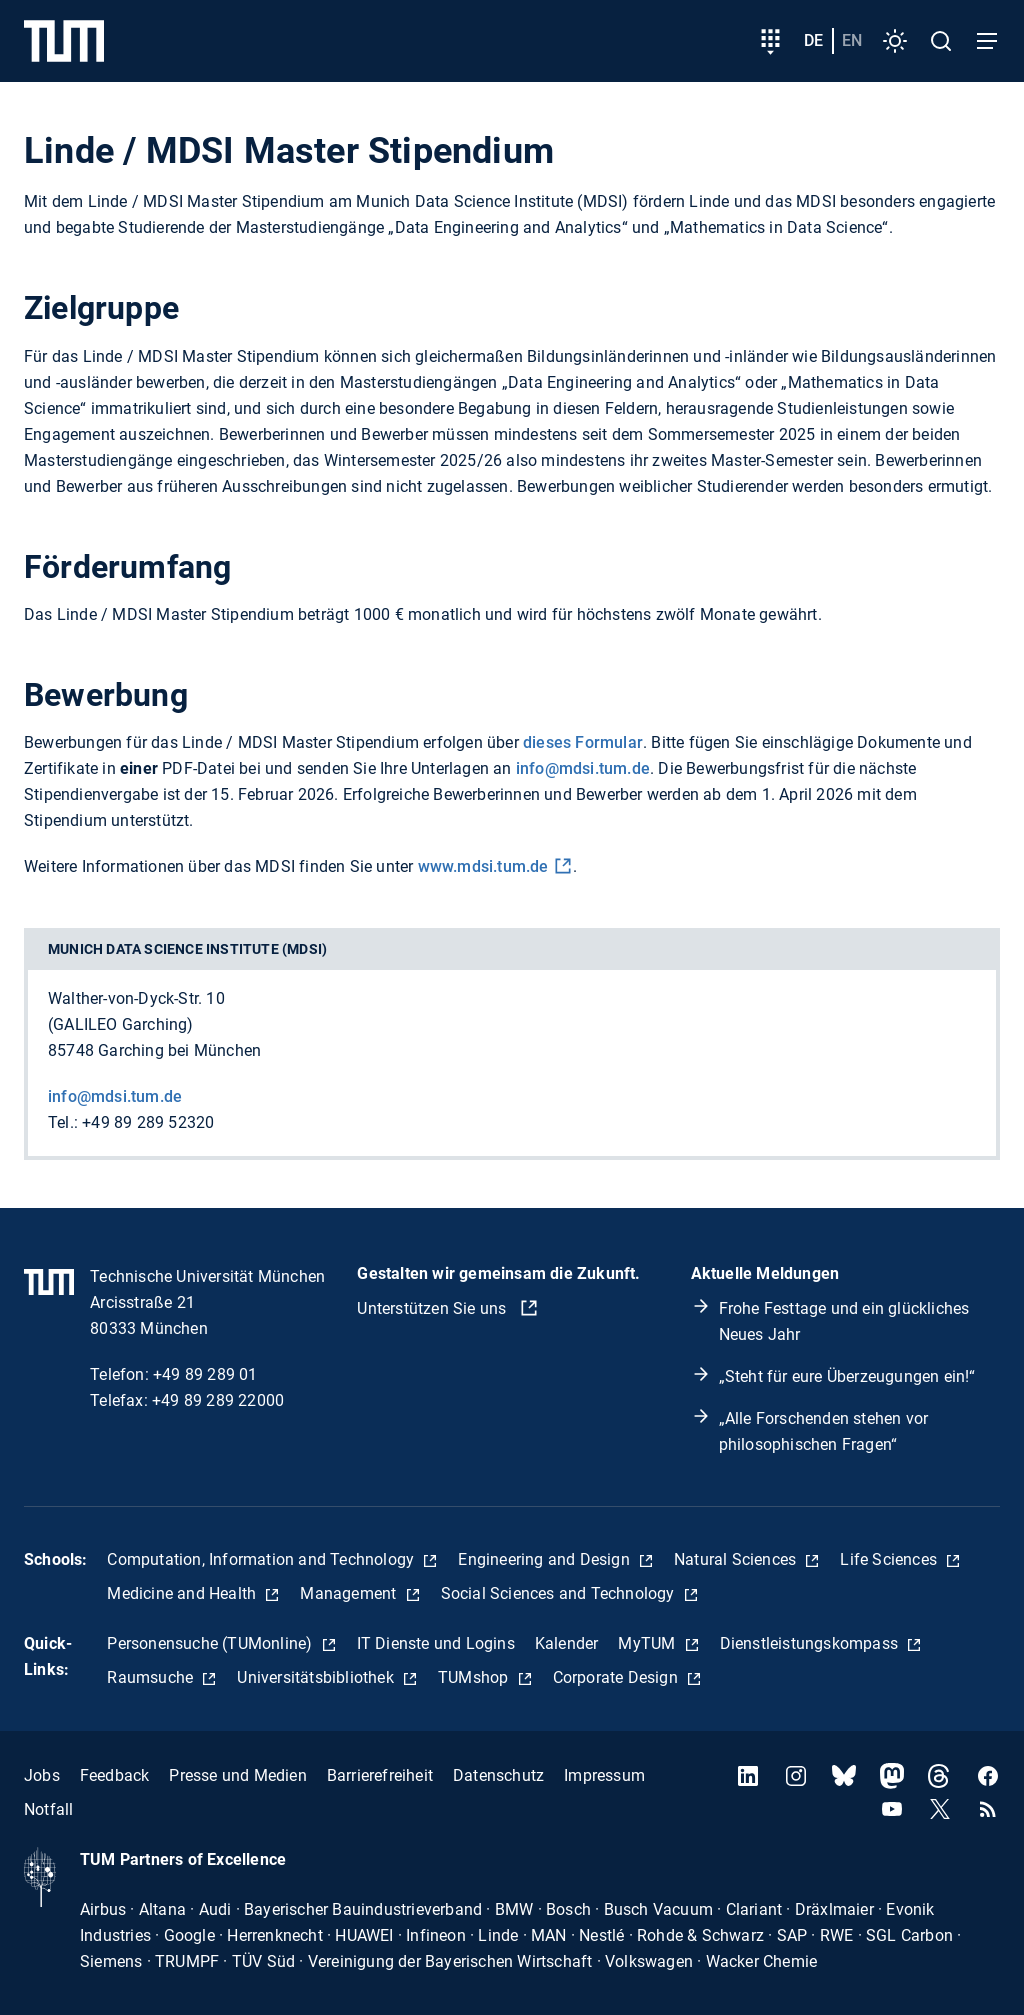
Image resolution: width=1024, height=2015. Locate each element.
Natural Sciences (737, 1559)
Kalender (567, 1643)
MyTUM (648, 1643)
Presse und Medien (237, 1775)
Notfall (48, 1809)
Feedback (115, 1775)
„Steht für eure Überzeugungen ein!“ (847, 1376)
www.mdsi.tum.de (483, 866)
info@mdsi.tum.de (583, 768)
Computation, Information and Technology (262, 1559)
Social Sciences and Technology (560, 1593)
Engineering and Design (546, 1559)
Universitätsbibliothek (317, 1677)
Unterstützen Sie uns (433, 1308)
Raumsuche (152, 1677)
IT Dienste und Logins (436, 1643)
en (852, 40)
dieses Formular (583, 742)
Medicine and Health (183, 1593)
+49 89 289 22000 (218, 1400)
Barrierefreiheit (380, 1775)
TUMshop (475, 1677)
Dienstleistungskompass (811, 1643)
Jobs (42, 1775)
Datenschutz (498, 1775)
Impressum (604, 1775)
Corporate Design (617, 1677)
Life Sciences (890, 1559)
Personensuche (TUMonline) (211, 1643)
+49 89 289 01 (205, 1374)
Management (350, 1593)
